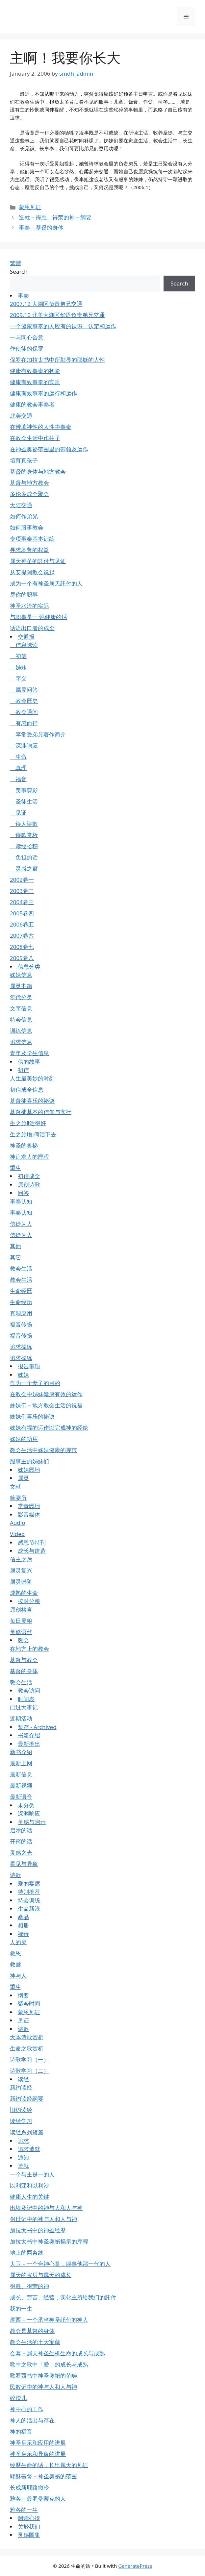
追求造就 (29, 2149)
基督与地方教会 (29, 482)
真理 (18, 768)
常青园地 (29, 1506)
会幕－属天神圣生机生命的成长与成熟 (57, 2353)
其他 (15, 1246)
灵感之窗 (24, 868)
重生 (15, 1168)
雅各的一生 (24, 2510)
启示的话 (21, 1830)
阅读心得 (29, 2518)
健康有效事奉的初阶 (35, 371)
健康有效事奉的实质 (35, 382)
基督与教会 (24, 1660)
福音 (18, 779)
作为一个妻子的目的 (35, 1383)
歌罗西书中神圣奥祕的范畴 (43, 2375)
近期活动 (21, 1718)
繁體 (15, 263)
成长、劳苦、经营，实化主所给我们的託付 (63, 2297)
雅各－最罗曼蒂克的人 (38, 2498)
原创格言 (21, 1609)
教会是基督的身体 (32, 2331)
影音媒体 (29, 1514)
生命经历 (21, 1302)
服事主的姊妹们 (29, 1461)
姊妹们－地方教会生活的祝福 (46, 1405)
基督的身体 (24, 1671)
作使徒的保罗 (26, 348)
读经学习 (21, 2121)
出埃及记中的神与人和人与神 (46, 2208)
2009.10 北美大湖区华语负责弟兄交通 (57, 315)
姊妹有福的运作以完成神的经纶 (49, 1427)
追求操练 (21, 1346)
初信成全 (29, 1176)
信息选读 (24, 645)
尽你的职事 (24, 594)
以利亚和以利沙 (29, 2185)
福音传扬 (21, 1324)
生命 (18, 756)
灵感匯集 (29, 2535)
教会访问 (29, 1690)
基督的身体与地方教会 (38, 471)
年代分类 (21, 997)
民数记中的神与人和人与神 (43, 2386)
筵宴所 (18, 1497)
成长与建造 (32, 1550)
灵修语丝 (21, 1632)
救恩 (15, 1953)
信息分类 (29, 966)
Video (17, 1534)
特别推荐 (29, 1891)
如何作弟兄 (24, 516)
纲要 (23, 1995)
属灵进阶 (21, 1581)
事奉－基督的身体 (41, 227)
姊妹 (18, 667)
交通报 (26, 636)
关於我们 (29, 2526)
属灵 (23, 1478)
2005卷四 (22, 913)
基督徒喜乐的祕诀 (32, 1100)
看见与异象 (24, 1864)
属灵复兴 (21, 1570)
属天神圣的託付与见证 (38, 561)
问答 (23, 1193)
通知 (23, 2157)
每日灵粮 (21, 1620)
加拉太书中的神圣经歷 (38, 2230)
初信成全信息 (26, 1089)
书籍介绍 (29, 1735)
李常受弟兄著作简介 (38, 734)
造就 (23, 2165)
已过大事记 (24, 1707)
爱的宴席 (29, 1883)
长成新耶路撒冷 (29, 2487)
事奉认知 (21, 1201)
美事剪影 (24, 790)
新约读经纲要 (26, 2098)
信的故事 (29, 1061)
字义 (18, 678)
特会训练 (29, 1900)
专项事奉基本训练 (32, 538)
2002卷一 (22, 879)
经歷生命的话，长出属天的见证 (49, 2465)
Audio (17, 1522)
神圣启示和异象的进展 (38, 2454)
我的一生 (21, 2308)
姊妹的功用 (24, 1439)
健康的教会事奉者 (32, 404)
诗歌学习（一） (29, 2059)
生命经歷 (21, 1291)
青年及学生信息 (29, 1053)
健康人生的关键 (29, 2196)
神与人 (18, 1975)
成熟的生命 (24, 1593)
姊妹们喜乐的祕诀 (32, 1416)
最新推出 (29, 1743)
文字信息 (21, 1008)
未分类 (26, 1805)
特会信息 (21, 1019)
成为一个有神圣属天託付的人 (46, 583)
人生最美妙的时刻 (32, 1078)
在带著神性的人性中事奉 (40, 427)
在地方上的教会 (29, 1648)
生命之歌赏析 (26, 2048)
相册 (23, 1925)
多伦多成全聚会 (29, 494)
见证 (18, 812)
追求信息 (21, 1042)
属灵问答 (24, 689)
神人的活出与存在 (32, 2420)
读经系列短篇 (26, 2132)
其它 (15, 1257)
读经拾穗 (24, 846)
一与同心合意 (26, 337)
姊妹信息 (21, 974)
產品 (23, 1917)
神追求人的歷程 (29, 1156)
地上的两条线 (26, 2252)
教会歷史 (24, 701)
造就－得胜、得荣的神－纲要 (55, 217)
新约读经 (21, 2087)
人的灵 (18, 1942)
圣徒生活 (24, 801)
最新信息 (21, 1774)
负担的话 (24, 857)
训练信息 (21, 1030)
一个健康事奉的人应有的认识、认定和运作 (63, 326)
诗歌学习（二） (29, 2070)
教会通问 (24, 712)
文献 (15, 1486)
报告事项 (29, 1366)
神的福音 (21, 2431)
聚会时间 (29, 2003)
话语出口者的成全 (32, 628)
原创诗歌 (29, 1184)
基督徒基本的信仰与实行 (40, 1112)
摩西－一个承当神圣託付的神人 (49, 2319)
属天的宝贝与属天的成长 (40, 2275)
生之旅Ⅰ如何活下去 (33, 1134)
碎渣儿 (18, 2398)
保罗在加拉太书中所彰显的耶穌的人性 (57, 359)
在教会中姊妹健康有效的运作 (46, 1394)
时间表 (26, 1699)
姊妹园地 (29, 1470)
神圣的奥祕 (24, 1145)
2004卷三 (22, 902)
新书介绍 (21, 1752)
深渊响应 (24, 745)
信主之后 (21, 1559)
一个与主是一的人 (32, 2174)
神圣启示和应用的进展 (38, 2442)
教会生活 (21, 1268)
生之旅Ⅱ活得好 (28, 1123)
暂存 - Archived (37, 1727)
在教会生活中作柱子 (35, 438)
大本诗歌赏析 (26, 2037)
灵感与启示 (32, 1822)
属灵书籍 (21, 986)
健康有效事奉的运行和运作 (43, 393)
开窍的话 (21, 1841)
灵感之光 (21, 1852)
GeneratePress (135, 2566)
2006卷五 (22, 924)
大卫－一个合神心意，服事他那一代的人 (60, 2263)
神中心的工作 (26, 2409)
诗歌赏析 (24, 835)
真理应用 (21, 1313)
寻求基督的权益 (29, 550)
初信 (18, 656)
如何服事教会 (26, 527)
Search (19, 271)
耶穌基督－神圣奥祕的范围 (43, 2476)
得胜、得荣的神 (29, 2286)
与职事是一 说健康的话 (38, 617)
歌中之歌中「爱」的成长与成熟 (49, 2364)
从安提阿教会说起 (32, 572)
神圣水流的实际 (29, 605)
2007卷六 (22, 935)
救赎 (15, 1964)
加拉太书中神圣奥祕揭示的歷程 (49, 2241)
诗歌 (15, 1875)
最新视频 (21, 1785)
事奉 (23, 295)
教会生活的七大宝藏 (35, 2342)
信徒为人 (21, 1223)
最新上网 (21, 1763)
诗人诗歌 (24, 824)
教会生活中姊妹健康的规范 (43, 1450)
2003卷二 (22, 891)
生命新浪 (29, 1908)
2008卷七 (22, 947)
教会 (23, 1640)
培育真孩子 (24, 460)
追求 (23, 2140)
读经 (23, 2079)
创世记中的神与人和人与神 (43, 2219)
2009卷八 (22, 958)
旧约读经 (21, 2110)
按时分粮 (29, 1601)
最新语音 (21, 1796)
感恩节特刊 (32, 1542)
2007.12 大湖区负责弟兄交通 (46, 304)
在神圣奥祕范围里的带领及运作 (49, 449)
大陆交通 (21, 505)
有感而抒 (24, 723)
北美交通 (21, 415)
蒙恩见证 (30, 207)
